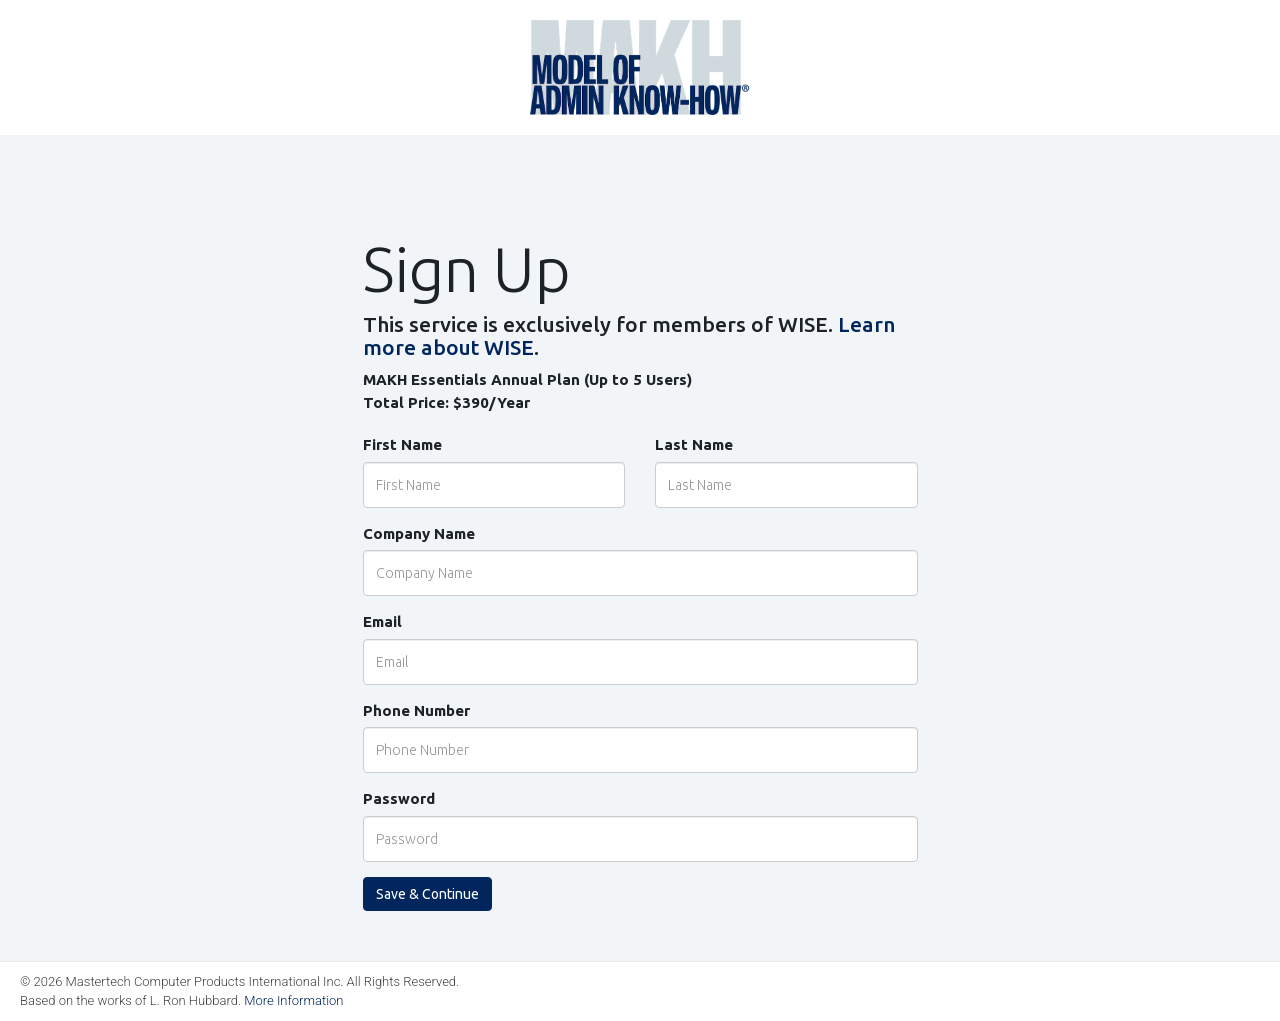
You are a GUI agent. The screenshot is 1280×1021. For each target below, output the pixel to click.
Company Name (419, 533)
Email (382, 621)
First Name (402, 444)
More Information (293, 1000)
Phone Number (416, 710)
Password (399, 798)
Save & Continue (427, 894)
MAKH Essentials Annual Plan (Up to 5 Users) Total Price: (527, 391)
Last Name (694, 444)
